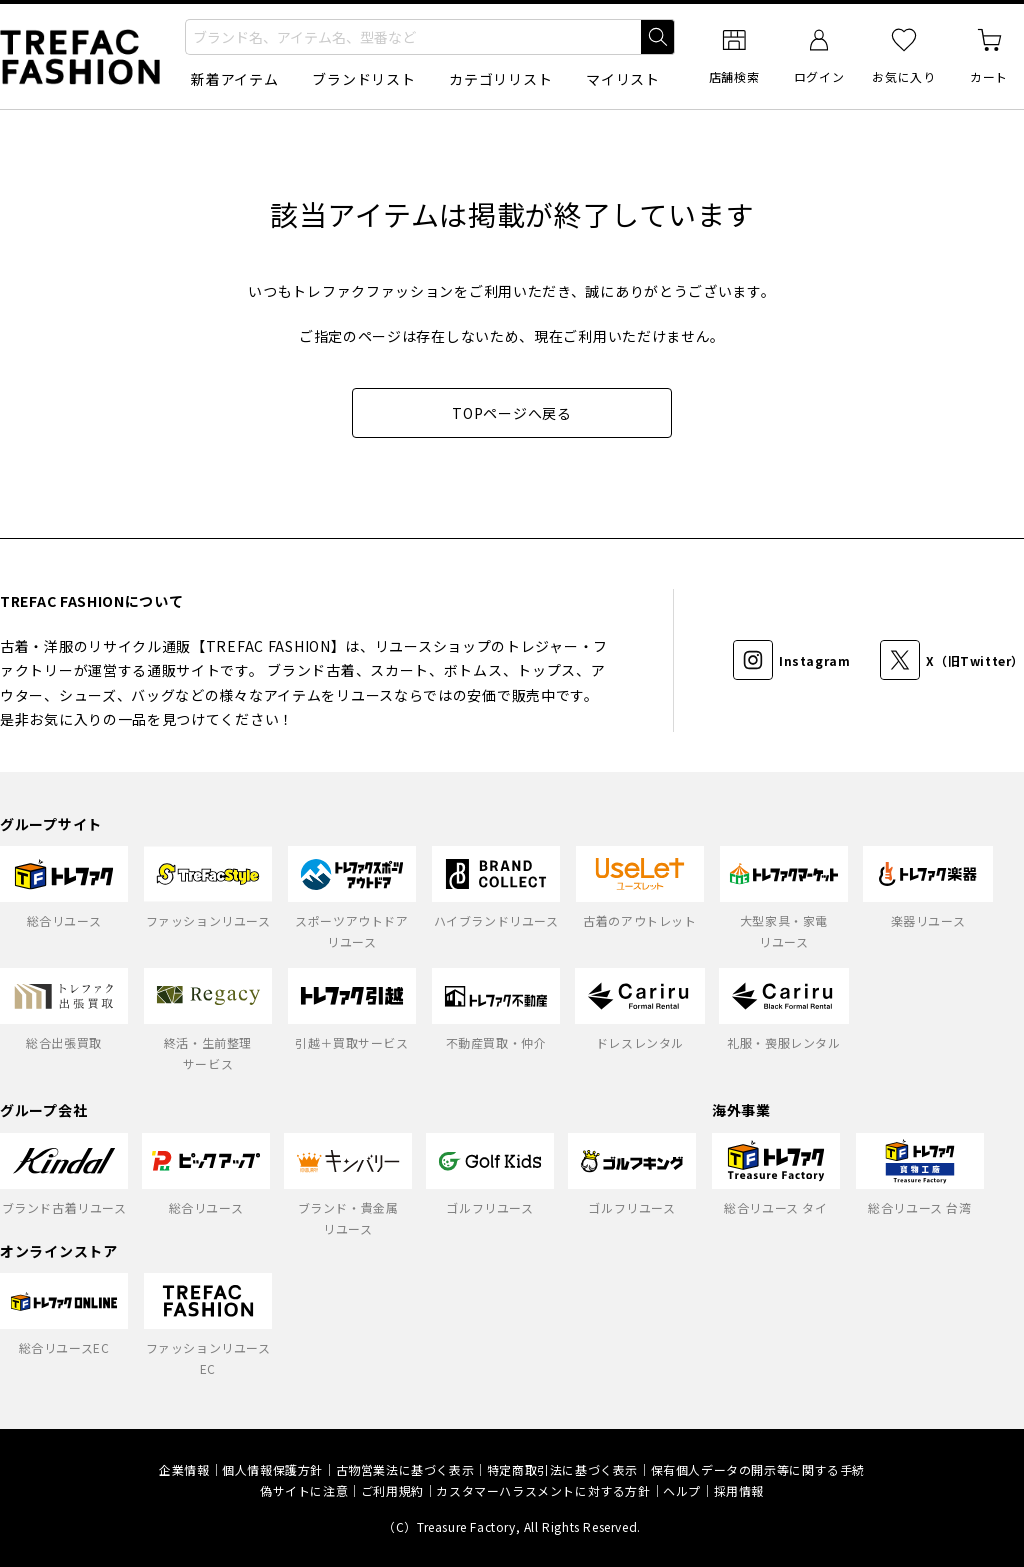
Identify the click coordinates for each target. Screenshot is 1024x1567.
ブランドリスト (363, 79)
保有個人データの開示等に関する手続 (758, 1469)
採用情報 (739, 1490)
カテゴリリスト (500, 79)
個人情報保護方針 (272, 1469)
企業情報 (184, 1469)
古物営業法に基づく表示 (405, 1469)
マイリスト (623, 79)
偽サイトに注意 (304, 1490)
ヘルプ (682, 1490)
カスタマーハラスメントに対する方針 (543, 1490)
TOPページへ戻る (511, 413)
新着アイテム (234, 79)
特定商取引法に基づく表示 (562, 1469)
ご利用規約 (392, 1490)
